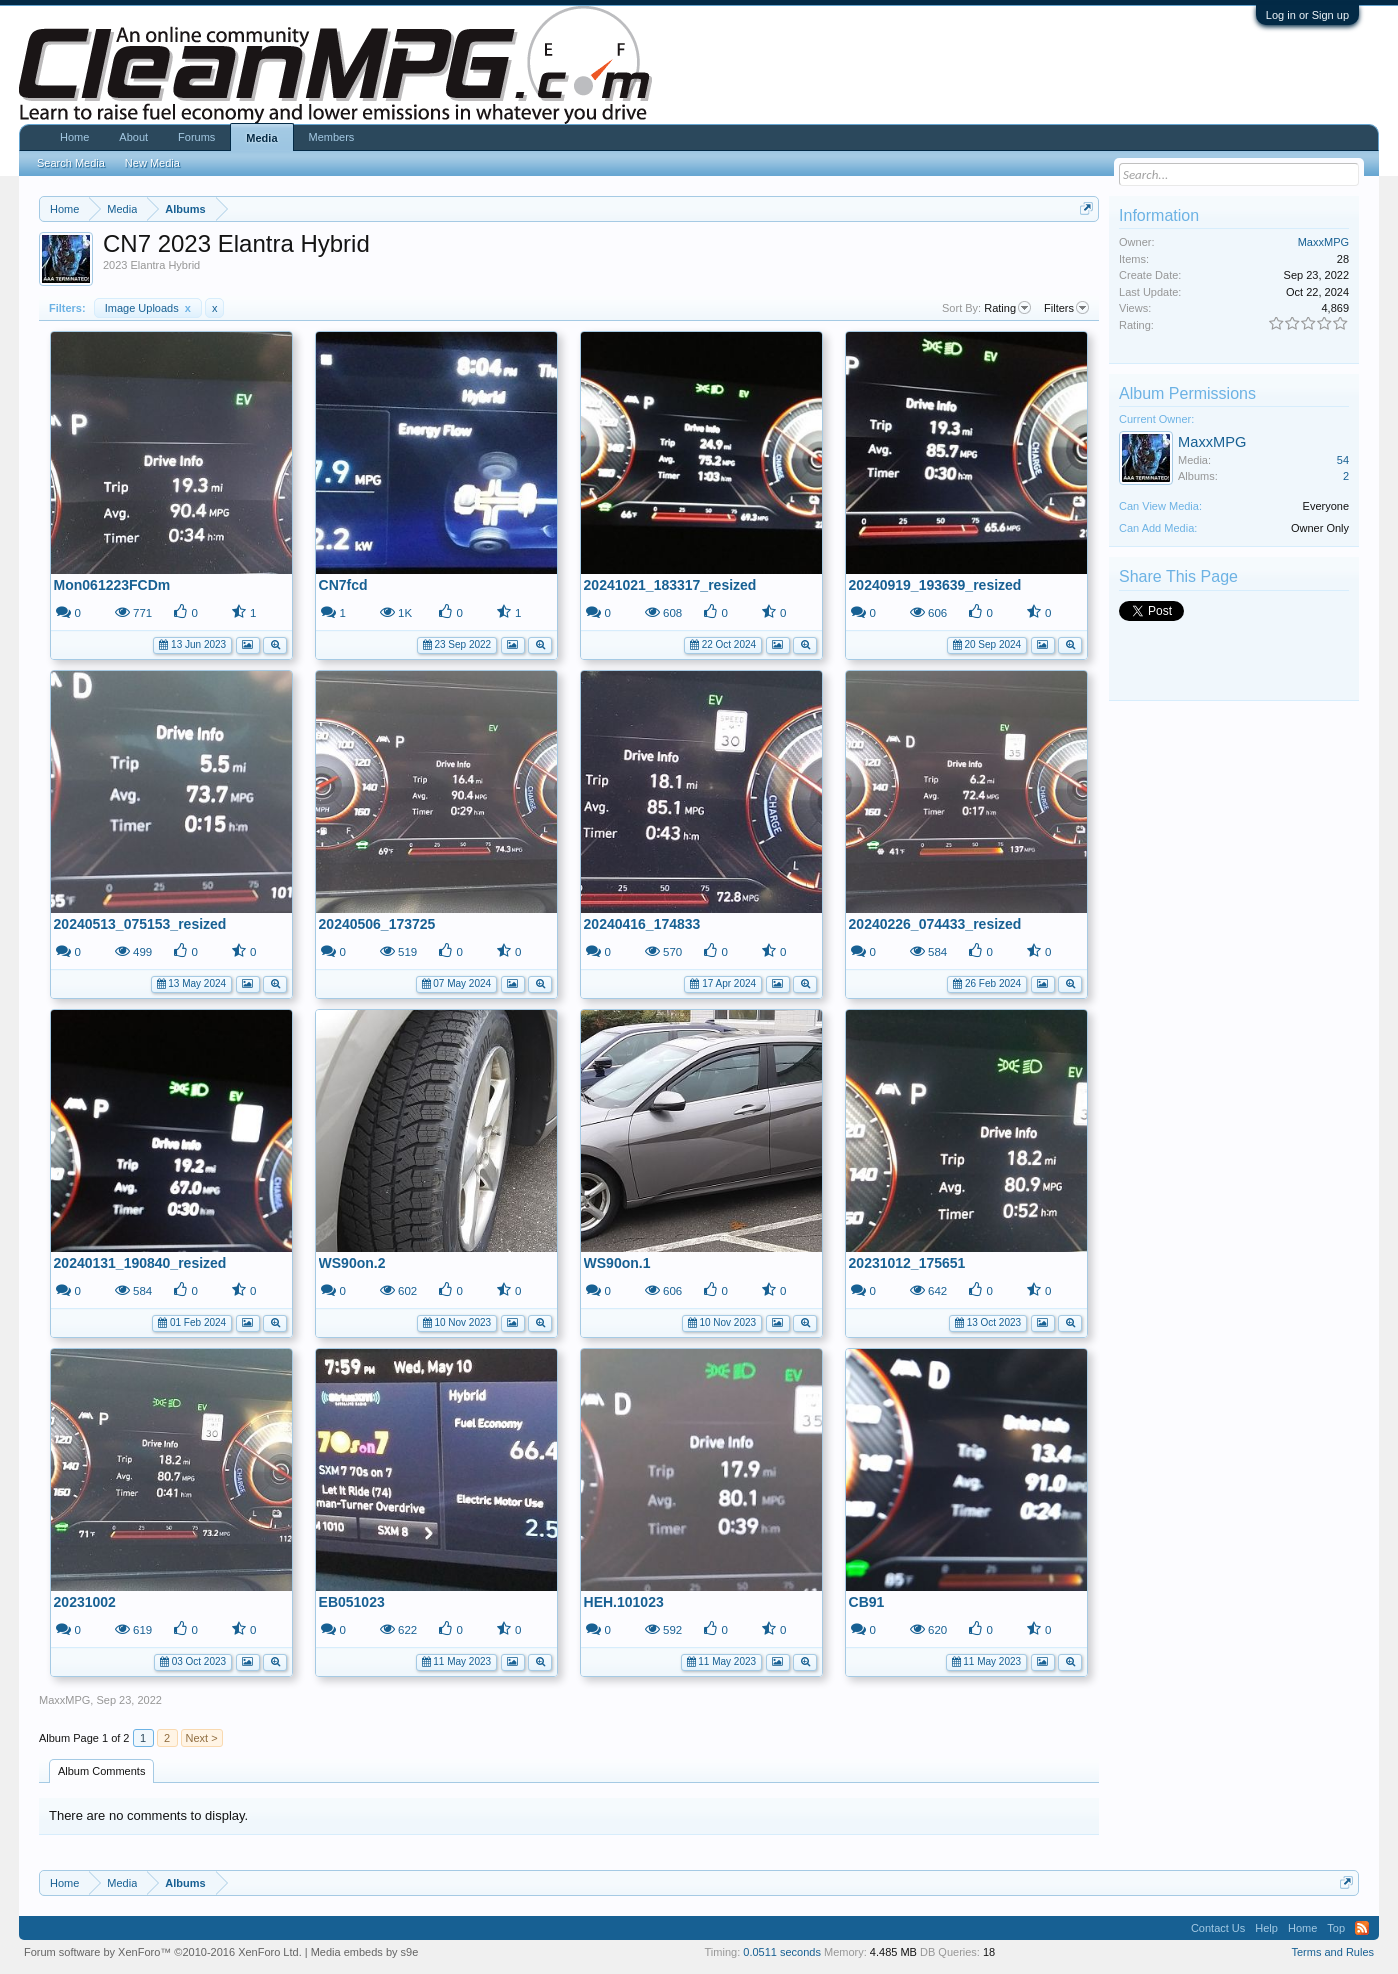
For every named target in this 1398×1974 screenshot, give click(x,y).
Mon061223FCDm (112, 585)
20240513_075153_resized (140, 924)
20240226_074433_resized (935, 924)
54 (1343, 460)
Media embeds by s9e (365, 1952)
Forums (196, 137)
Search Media (71, 163)
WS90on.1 (617, 1263)
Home (74, 137)
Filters (1066, 308)
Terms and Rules (1332, 1952)
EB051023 (352, 1602)
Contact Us (1218, 1928)
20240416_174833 (642, 924)
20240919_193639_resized (935, 585)
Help (1266, 1928)
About (133, 137)
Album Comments (101, 1771)
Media (261, 138)
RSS (1362, 1928)
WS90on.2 (352, 1263)
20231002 (85, 1602)
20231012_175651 (907, 1263)
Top (1336, 1928)
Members (332, 137)
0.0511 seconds (782, 1952)
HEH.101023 (624, 1602)
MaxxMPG (64, 1700)
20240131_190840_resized (140, 1263)
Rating (1007, 308)
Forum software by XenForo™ (163, 1952)
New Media (152, 163)
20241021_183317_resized (670, 585)
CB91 (867, 1602)
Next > (202, 1738)
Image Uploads (148, 308)
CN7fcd (343, 585)
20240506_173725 (377, 924)
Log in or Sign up (1307, 15)
